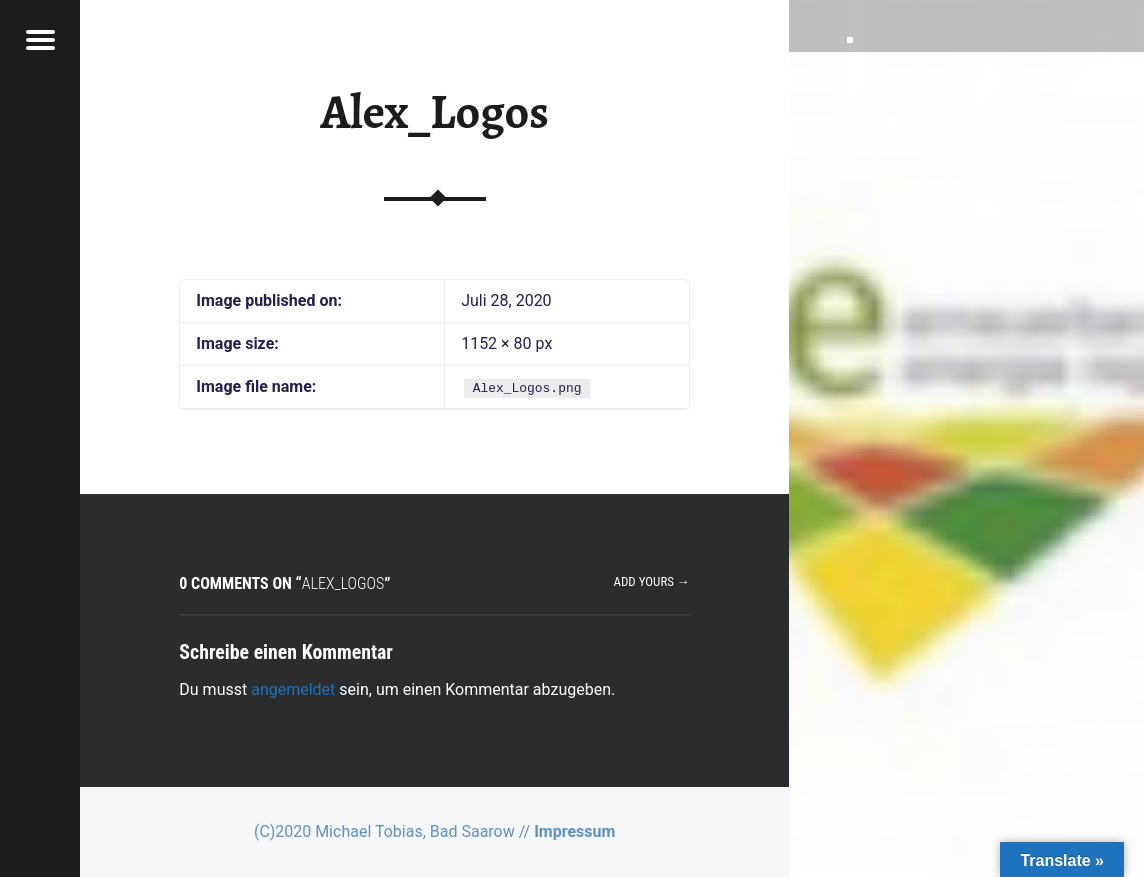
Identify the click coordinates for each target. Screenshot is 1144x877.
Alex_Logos (434, 112)
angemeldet (293, 689)
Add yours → (651, 581)
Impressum (574, 831)
